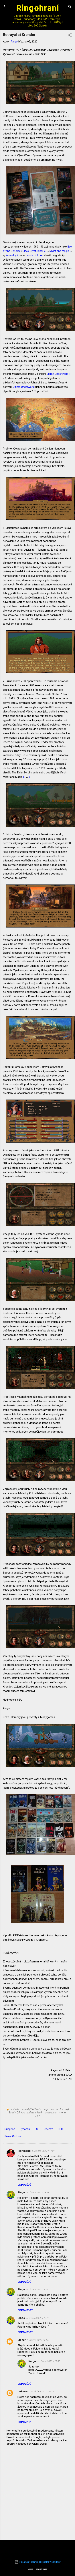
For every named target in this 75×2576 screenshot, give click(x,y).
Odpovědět (25, 2184)
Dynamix (25, 2129)
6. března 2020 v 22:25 (37, 2318)
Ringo (21, 2192)
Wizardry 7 (12, 255)
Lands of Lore (34, 255)
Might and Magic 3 (60, 251)
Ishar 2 (41, 251)
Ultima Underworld (24, 387)
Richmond (24, 2150)
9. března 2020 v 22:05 (48, 2361)
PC (36, 2129)
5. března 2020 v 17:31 (43, 2151)
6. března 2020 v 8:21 (37, 2289)
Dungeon (10, 2129)
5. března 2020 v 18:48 (37, 2192)
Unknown (23, 2391)
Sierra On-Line (13, 2136)
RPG (60, 2129)
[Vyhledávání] (70, 7)
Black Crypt (29, 251)
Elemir (21, 2340)
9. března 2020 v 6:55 (38, 2340)
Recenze (48, 2129)
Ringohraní (37, 8)
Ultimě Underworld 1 (58, 373)
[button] (70, 35)
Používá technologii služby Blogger (37, 2561)
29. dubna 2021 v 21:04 (42, 2391)
